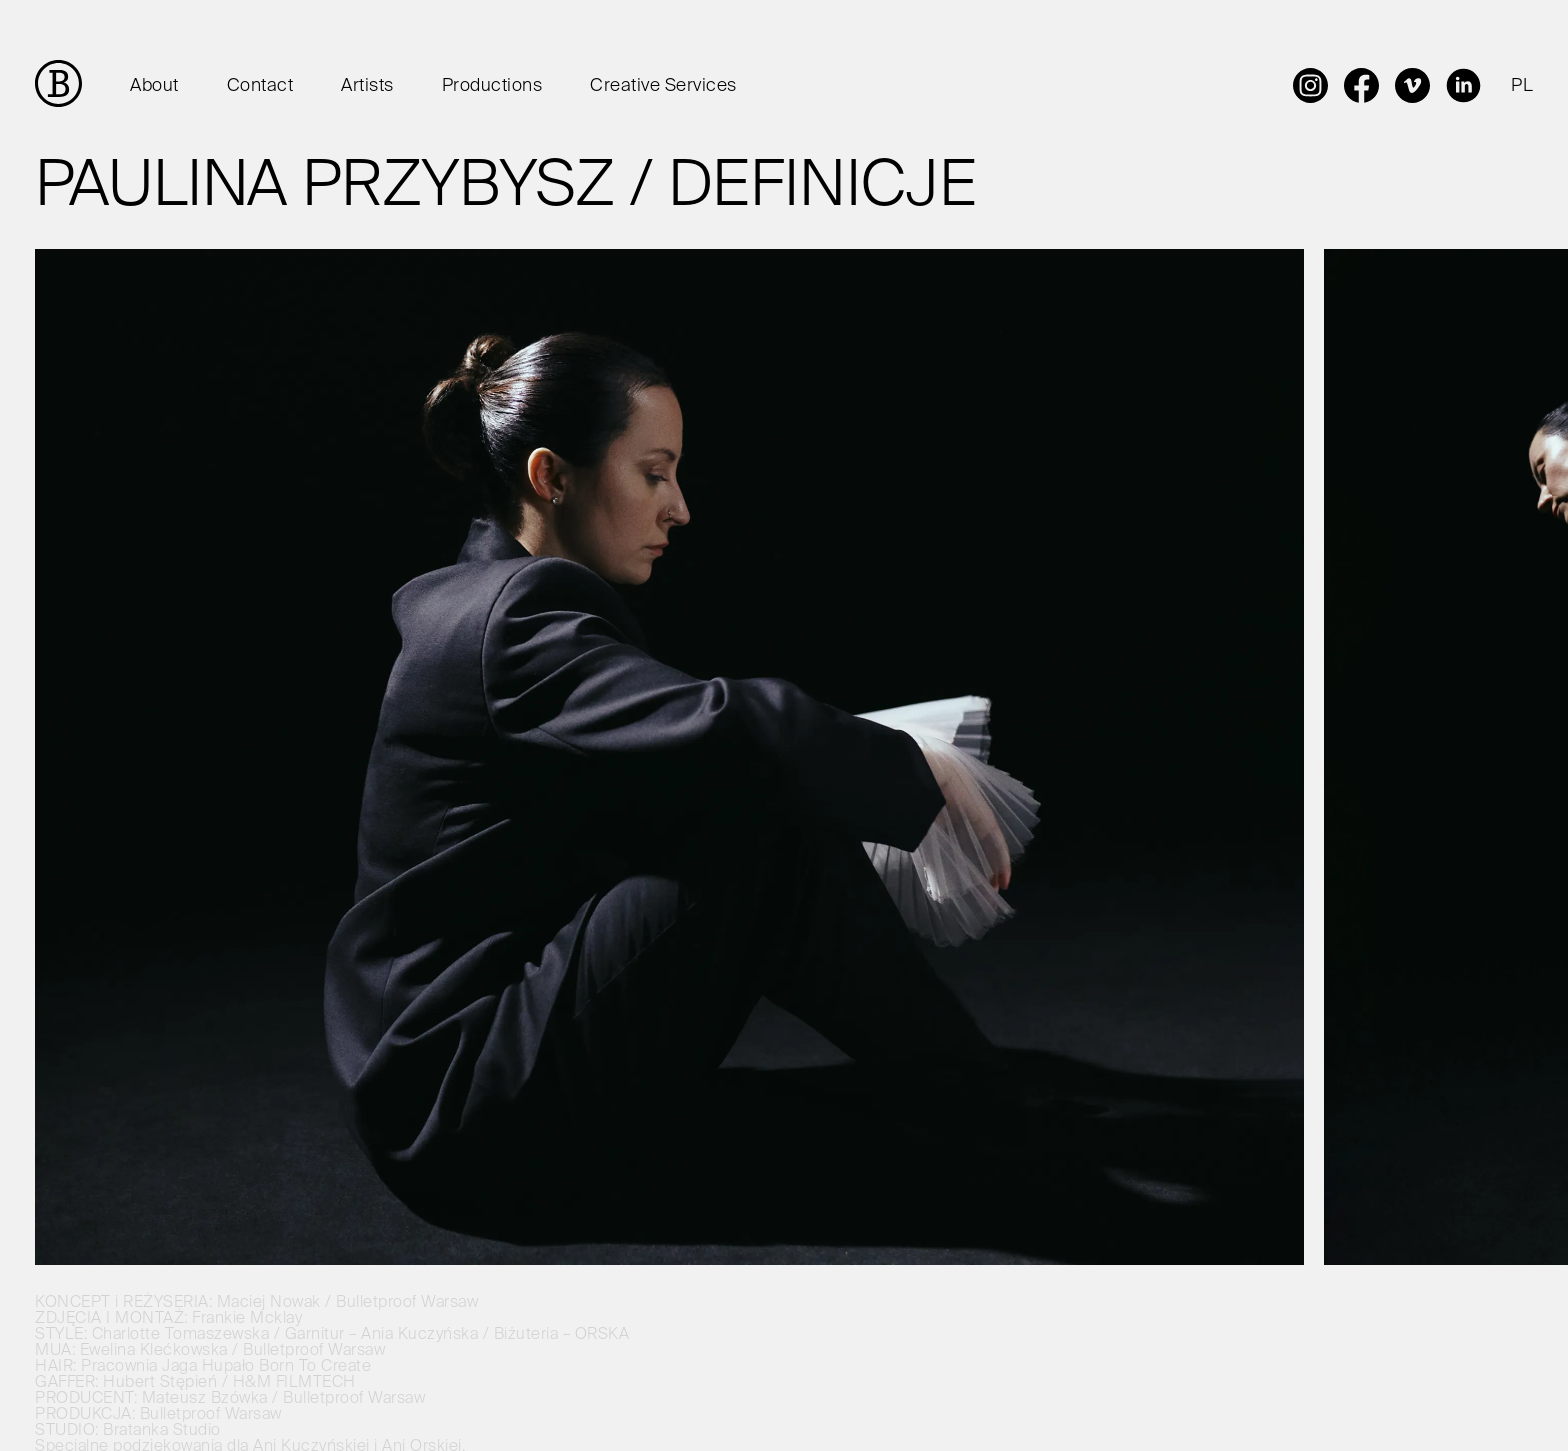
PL (1522, 86)
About (154, 86)
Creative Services (663, 86)
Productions (492, 86)
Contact (260, 86)
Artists (367, 86)
